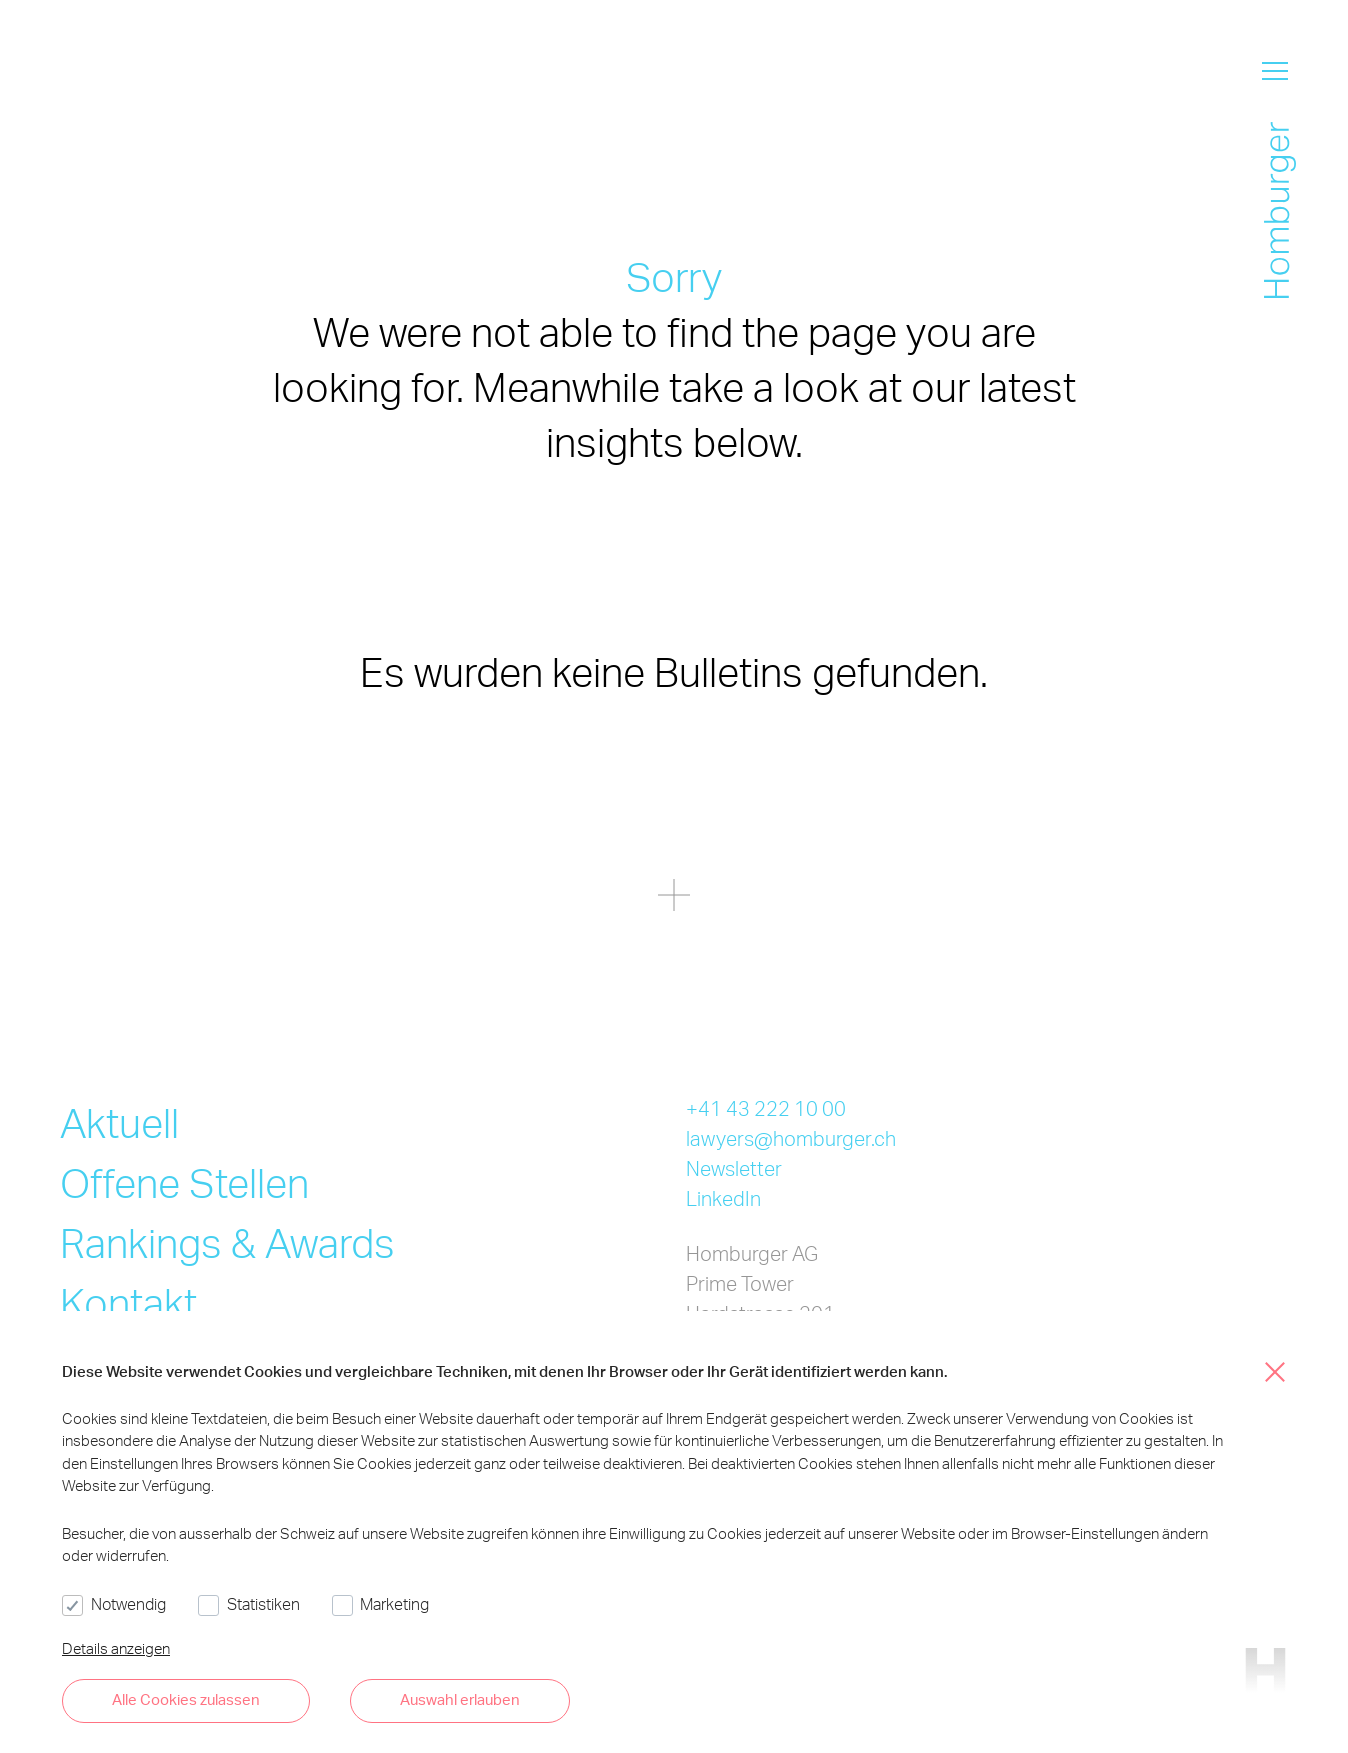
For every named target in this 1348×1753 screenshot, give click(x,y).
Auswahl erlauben (460, 1699)
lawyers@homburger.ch (791, 1138)
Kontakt (128, 1302)
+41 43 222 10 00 (766, 1108)
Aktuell (119, 1122)
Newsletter (734, 1168)
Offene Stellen (184, 1182)
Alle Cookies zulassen (186, 1699)
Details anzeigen (116, 1648)
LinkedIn (723, 1198)
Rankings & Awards (227, 1242)
